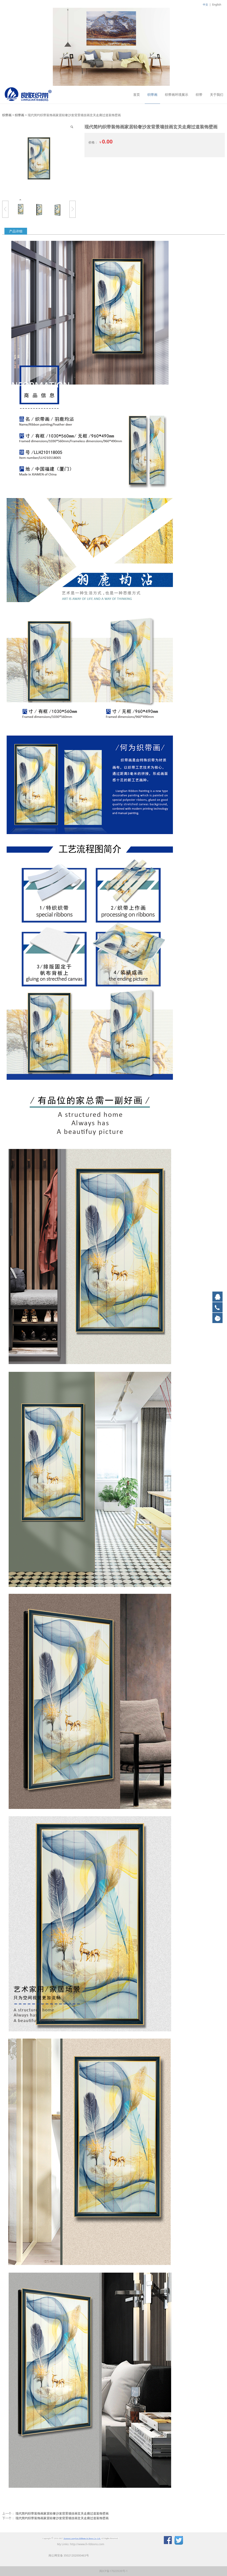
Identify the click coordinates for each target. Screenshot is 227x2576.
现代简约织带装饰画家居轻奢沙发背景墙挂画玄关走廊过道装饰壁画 (62, 2513)
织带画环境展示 (176, 94)
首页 (136, 94)
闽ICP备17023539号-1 (113, 2571)
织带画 (152, 94)
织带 (199, 94)
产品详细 (15, 231)
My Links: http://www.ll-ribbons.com (80, 2544)
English (216, 4)
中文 (205, 4)
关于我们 (216, 94)
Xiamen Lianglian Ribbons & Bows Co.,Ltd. (81, 2538)
